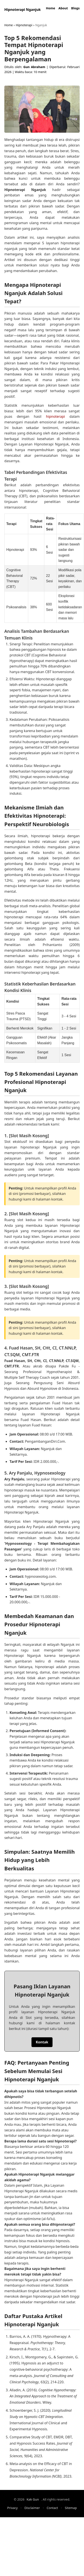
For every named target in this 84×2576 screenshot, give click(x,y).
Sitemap (71, 2508)
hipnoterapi (55, 416)
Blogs (75, 8)
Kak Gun (32, 2499)
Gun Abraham (34, 67)
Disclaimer (32, 2508)
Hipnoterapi (24, 25)
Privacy (12, 2508)
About (63, 8)
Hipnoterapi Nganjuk (22, 9)
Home (50, 8)
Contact (52, 2508)
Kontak (42, 2042)
